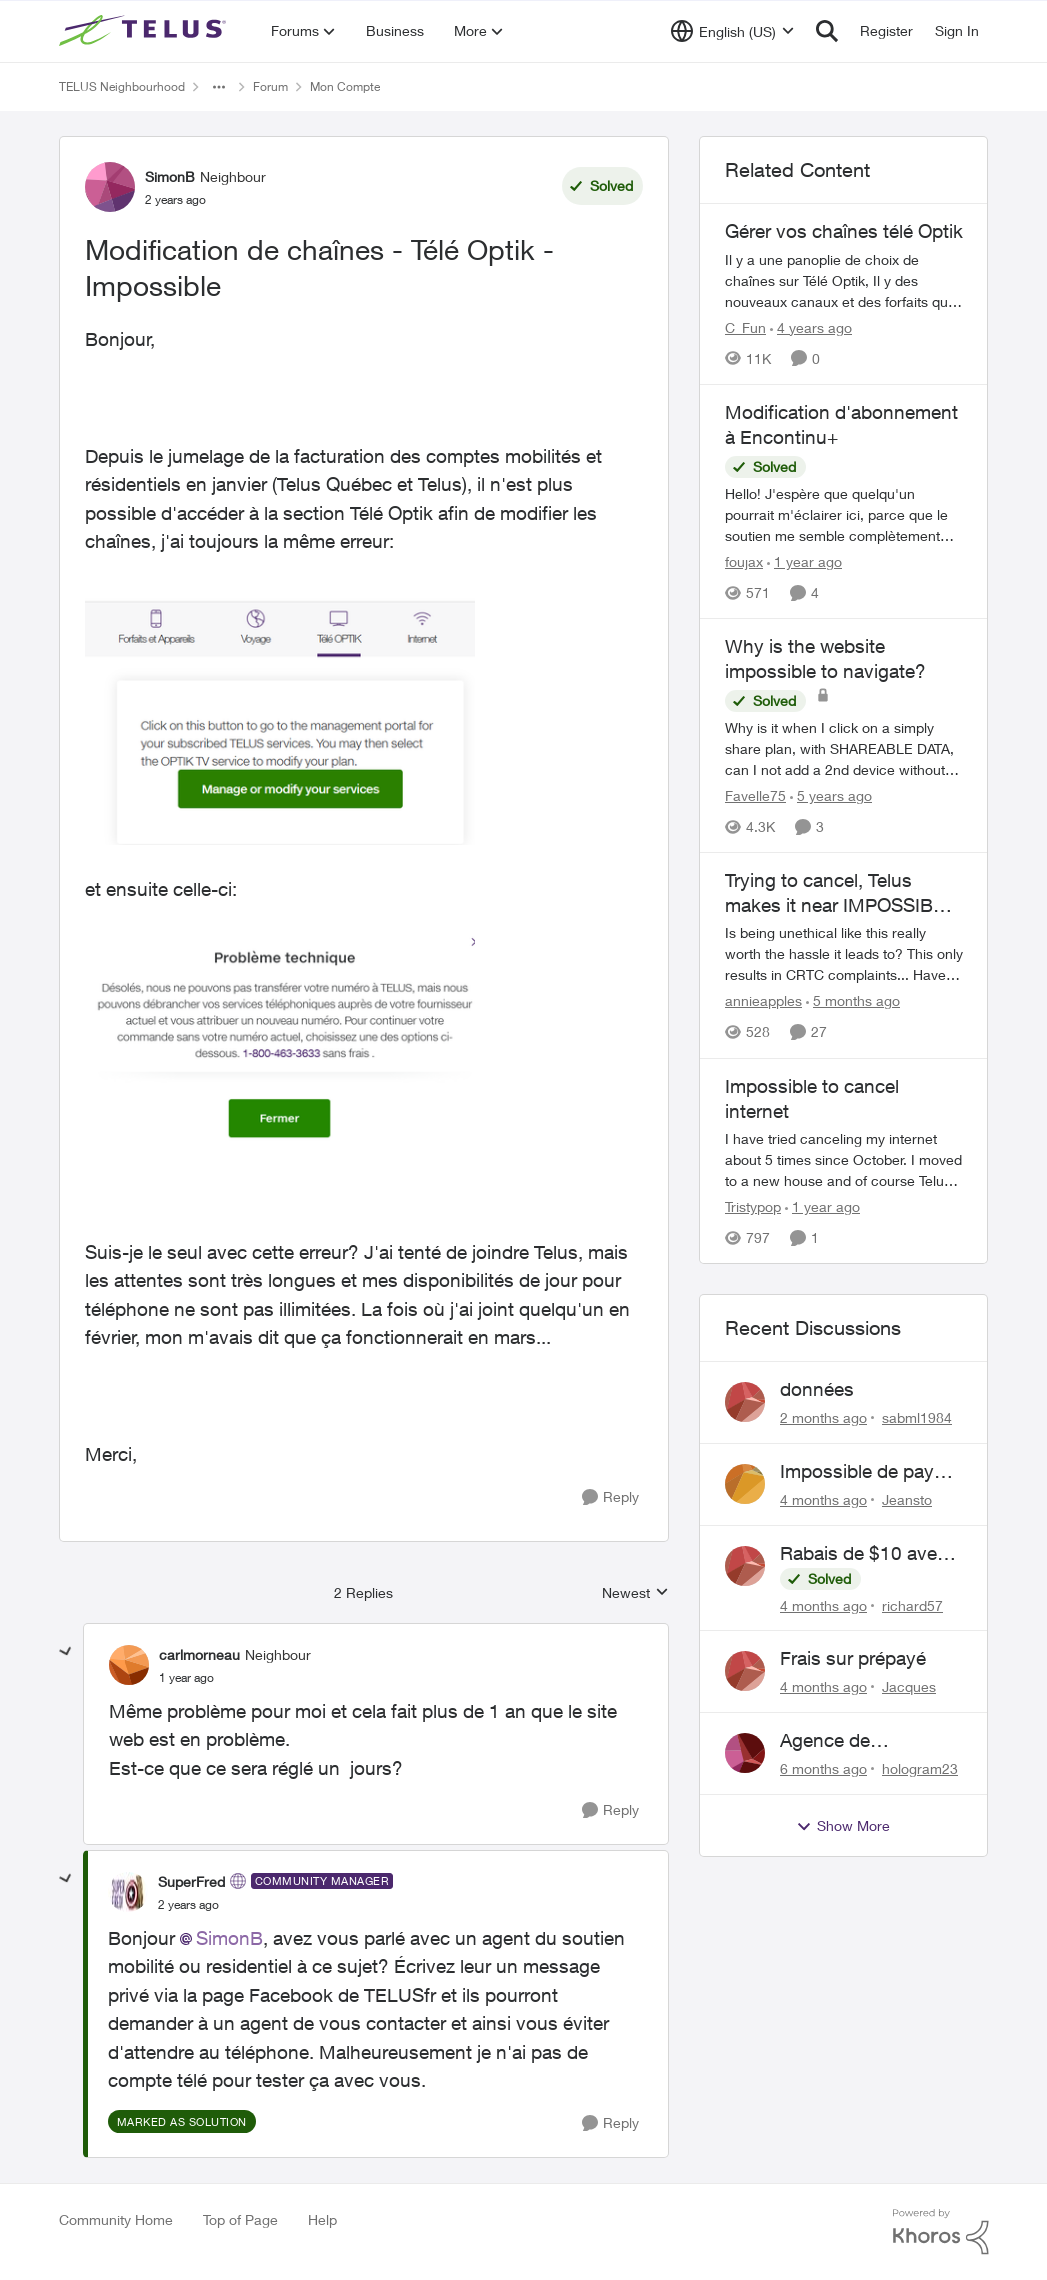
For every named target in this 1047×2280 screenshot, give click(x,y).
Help (322, 2219)
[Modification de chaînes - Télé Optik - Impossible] (186, 1678)
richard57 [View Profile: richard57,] (912, 1604)
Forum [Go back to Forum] (270, 86)
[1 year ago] (804, 561)
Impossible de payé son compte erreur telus (862, 1472)
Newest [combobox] (635, 1593)
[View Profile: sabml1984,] (745, 1402)
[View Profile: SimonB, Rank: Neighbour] (110, 187)
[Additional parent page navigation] (219, 87)
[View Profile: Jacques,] (745, 1671)
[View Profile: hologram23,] (745, 1753)
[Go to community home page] (145, 31)
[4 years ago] (811, 327)
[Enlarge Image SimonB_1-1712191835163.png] (280, 1041)
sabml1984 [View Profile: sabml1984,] (917, 1417)
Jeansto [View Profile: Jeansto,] (907, 1499)
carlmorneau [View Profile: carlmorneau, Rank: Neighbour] (199, 1654)
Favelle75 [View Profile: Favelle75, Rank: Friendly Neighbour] (755, 795)
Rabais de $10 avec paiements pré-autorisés (863, 1554)
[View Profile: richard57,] (745, 1566)
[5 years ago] (831, 795)
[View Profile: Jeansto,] (745, 1484)
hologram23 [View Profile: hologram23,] (920, 1768)
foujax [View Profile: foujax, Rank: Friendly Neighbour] (744, 561)
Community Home (116, 2219)
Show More (843, 1826)
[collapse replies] (66, 1652)
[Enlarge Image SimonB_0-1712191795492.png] (280, 715)
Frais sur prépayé (853, 1658)
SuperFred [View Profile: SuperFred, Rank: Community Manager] (191, 1881)
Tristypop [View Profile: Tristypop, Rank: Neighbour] (753, 1206)
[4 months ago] (823, 1499)
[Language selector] (732, 31)
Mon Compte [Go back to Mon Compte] (345, 86)
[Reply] (610, 1497)
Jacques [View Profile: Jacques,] (909, 1686)
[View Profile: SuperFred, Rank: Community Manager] (128, 1892)
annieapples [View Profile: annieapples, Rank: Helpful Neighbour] (763, 1001)
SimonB (229, 1938)
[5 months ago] (853, 1001)
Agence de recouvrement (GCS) (866, 1741)
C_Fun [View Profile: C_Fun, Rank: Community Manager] (745, 327)
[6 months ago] (823, 1768)
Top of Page (240, 2219)
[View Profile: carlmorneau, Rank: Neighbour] (129, 1665)
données (817, 1389)
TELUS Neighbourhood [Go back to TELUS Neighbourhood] (122, 86)
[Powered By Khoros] (941, 2232)
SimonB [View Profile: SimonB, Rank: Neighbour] (170, 176)
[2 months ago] (823, 1417)
